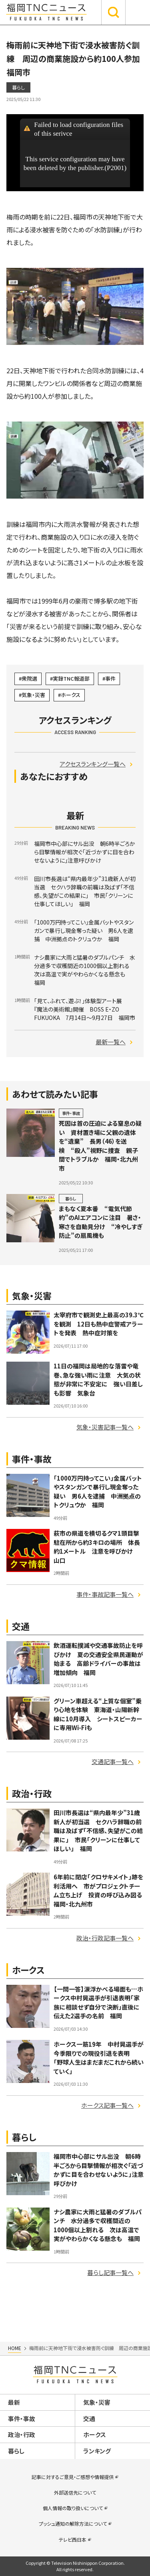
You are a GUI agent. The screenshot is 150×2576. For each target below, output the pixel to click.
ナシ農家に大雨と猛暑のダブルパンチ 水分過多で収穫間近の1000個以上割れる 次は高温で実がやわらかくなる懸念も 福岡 (98, 2225)
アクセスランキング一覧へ (93, 764)
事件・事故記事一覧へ (105, 1594)
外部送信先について (75, 2492)
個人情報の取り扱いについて (73, 2508)
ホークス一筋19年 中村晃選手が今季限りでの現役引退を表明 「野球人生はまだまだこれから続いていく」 (99, 2057)
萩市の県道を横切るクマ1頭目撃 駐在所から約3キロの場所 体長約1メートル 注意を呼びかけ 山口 (99, 1546)
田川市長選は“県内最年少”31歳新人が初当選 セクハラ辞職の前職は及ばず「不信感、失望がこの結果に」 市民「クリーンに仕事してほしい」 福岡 (98, 1830)
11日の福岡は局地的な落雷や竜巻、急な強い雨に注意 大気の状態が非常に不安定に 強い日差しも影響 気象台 (98, 1379)
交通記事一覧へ (113, 1761)
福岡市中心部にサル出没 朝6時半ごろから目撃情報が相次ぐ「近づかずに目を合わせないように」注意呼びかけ (99, 2170)
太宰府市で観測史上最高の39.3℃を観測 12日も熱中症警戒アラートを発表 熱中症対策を (99, 1324)
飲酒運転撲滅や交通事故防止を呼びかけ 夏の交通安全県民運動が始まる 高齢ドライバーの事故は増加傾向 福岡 (98, 1659)
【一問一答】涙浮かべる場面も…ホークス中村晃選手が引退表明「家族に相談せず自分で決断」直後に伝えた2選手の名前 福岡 (98, 2002)
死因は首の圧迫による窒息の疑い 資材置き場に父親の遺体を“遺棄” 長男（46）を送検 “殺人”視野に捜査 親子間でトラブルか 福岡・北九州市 (100, 1145)
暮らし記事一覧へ (110, 2272)
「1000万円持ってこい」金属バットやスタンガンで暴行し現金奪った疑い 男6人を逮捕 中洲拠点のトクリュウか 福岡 (98, 1491)
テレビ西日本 (72, 2539)
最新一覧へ (111, 1042)
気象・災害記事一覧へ (105, 1427)
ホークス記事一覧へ (107, 2105)
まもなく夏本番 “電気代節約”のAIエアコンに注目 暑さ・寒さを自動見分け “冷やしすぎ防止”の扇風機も (100, 1222)
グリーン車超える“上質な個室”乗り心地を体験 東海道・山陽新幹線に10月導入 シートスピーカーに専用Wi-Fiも (98, 1714)
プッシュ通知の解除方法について (73, 2523)
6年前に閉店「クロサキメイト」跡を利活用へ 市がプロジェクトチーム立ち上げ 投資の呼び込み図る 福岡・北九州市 (101, 1890)
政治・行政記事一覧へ (105, 1938)
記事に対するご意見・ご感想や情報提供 (73, 2476)
